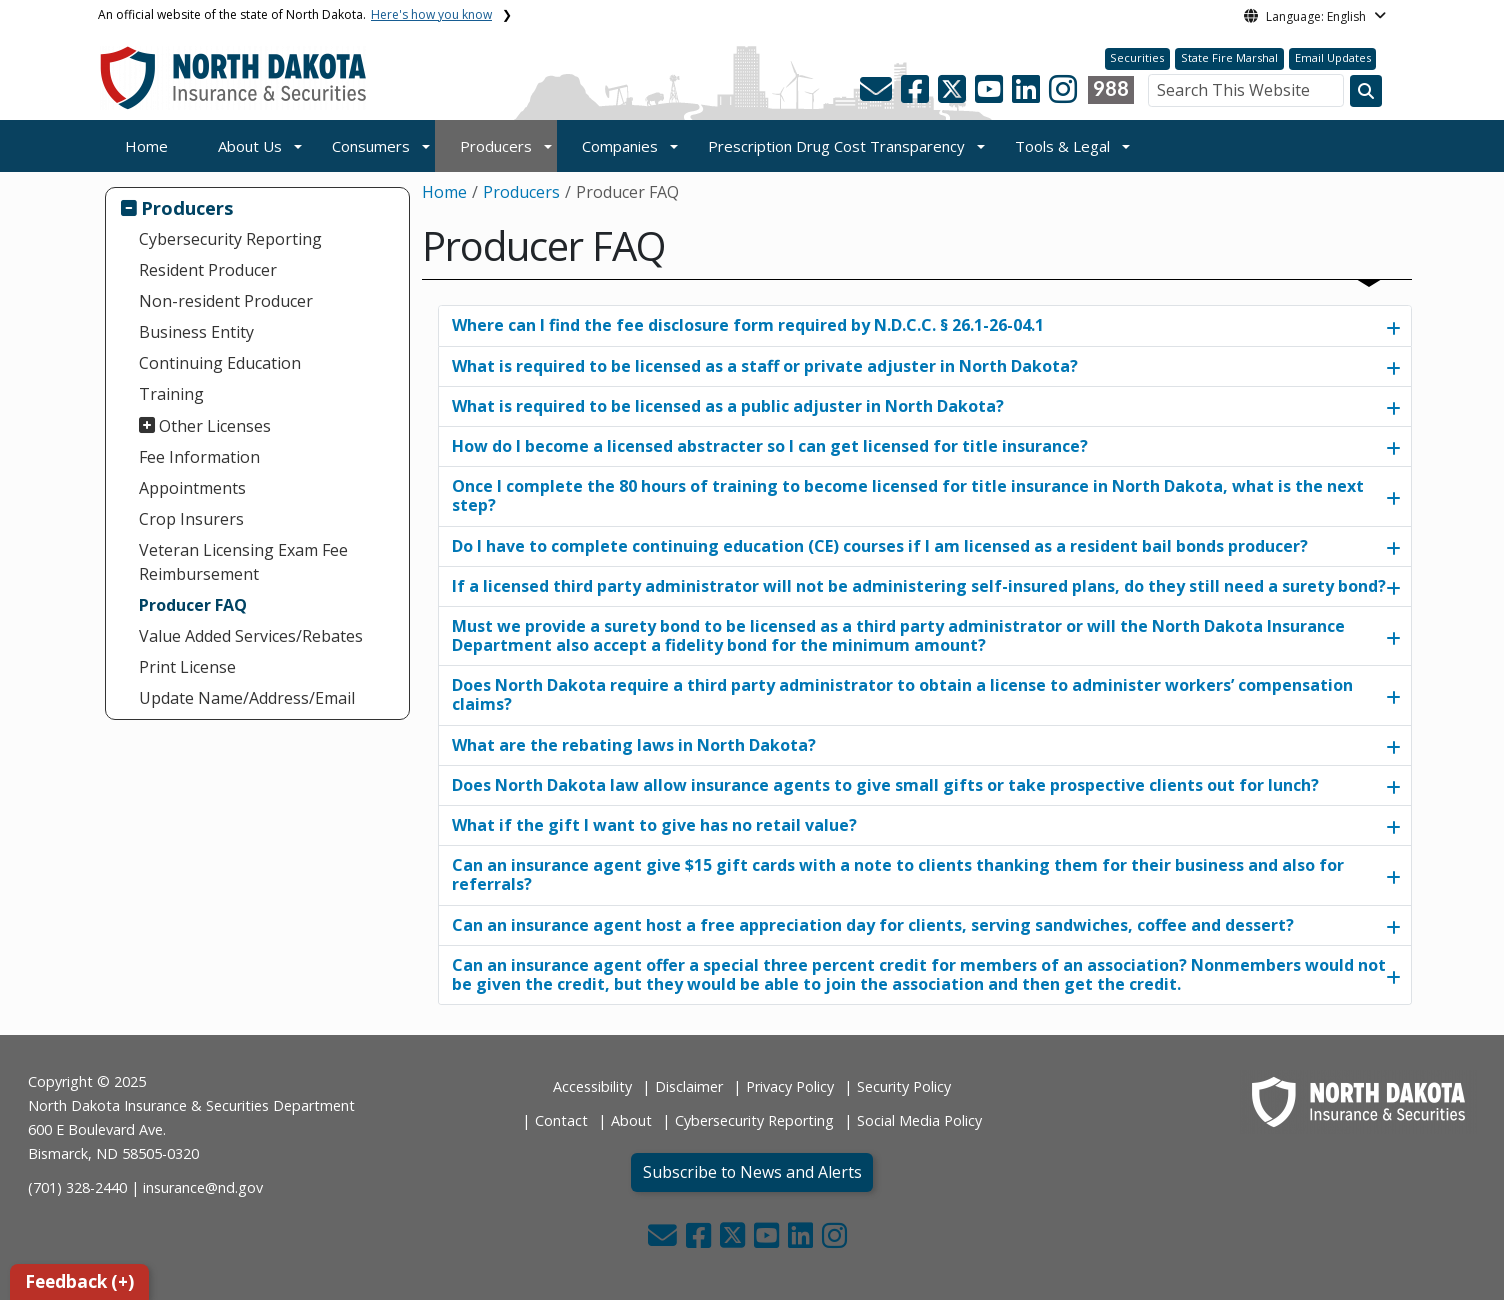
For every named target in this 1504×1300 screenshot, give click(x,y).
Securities (1137, 57)
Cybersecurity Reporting (230, 239)
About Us (250, 146)
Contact (561, 1120)
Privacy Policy (790, 1086)
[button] (878, 95)
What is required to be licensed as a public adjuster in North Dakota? (728, 406)
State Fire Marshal (1229, 57)
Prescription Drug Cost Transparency (836, 146)
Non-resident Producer (226, 301)
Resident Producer (208, 270)
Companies (620, 146)
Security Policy (904, 1086)
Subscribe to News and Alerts (752, 1172)
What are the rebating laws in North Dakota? (634, 745)
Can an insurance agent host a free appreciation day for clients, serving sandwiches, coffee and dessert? (873, 925)
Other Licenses (215, 426)
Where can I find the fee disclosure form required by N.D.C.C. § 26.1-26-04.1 (748, 325)
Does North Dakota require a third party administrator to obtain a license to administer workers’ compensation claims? (902, 694)
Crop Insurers (191, 519)
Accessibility (592, 1086)
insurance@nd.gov (203, 1187)
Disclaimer (689, 1086)
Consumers (371, 146)
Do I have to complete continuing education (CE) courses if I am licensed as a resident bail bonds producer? (880, 546)
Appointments (192, 488)
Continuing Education (220, 363)
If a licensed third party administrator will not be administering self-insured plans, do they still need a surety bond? (919, 586)
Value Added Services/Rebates (251, 636)
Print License (187, 667)
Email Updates (1333, 57)
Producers (496, 146)
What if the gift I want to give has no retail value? (654, 825)
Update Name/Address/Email (247, 698)
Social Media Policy (919, 1120)
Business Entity (196, 332)
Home (146, 146)
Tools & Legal (1062, 146)
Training (171, 394)
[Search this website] (1366, 91)
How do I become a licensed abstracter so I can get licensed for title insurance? (770, 446)
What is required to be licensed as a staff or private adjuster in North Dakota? (765, 366)
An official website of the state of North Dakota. (295, 14)
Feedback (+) (79, 1281)
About (631, 1120)
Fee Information (199, 457)
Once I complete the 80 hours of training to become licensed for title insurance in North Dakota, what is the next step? (908, 495)
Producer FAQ (193, 605)
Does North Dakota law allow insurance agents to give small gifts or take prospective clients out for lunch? (885, 785)
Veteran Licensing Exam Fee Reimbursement (243, 562)
